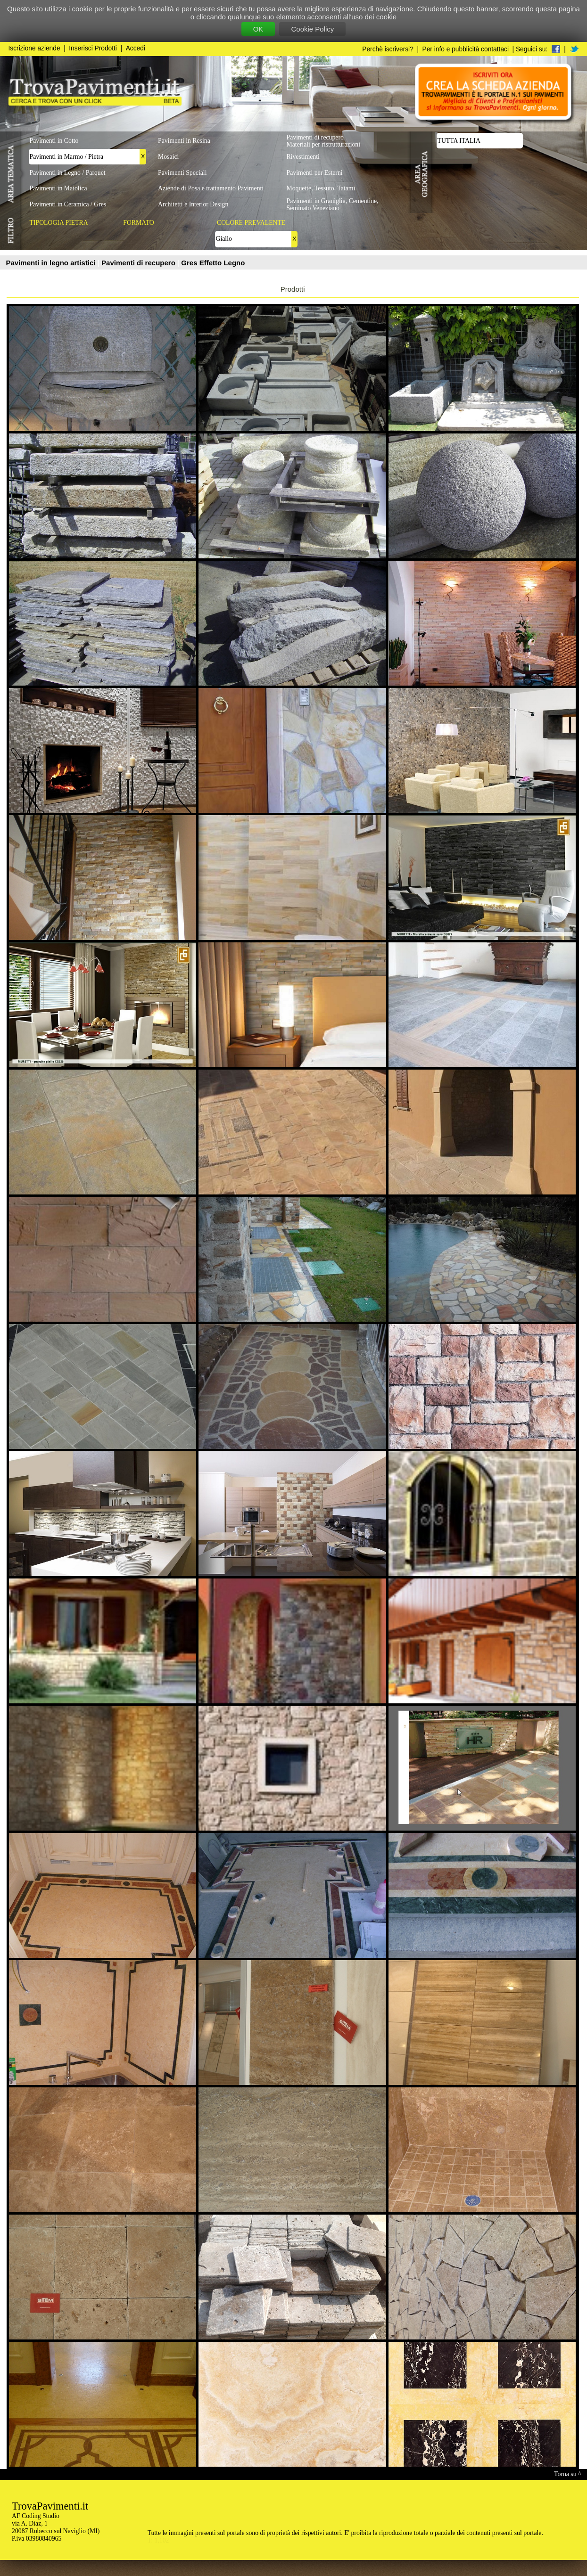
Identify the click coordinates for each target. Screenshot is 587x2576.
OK (258, 29)
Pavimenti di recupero (139, 263)
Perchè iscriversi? (387, 49)
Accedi (135, 48)
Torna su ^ (567, 2474)
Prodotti (293, 289)
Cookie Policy (312, 29)
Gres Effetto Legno (213, 263)
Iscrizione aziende (34, 48)
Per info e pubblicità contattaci (465, 49)
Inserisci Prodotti (93, 48)
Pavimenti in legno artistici (52, 263)
